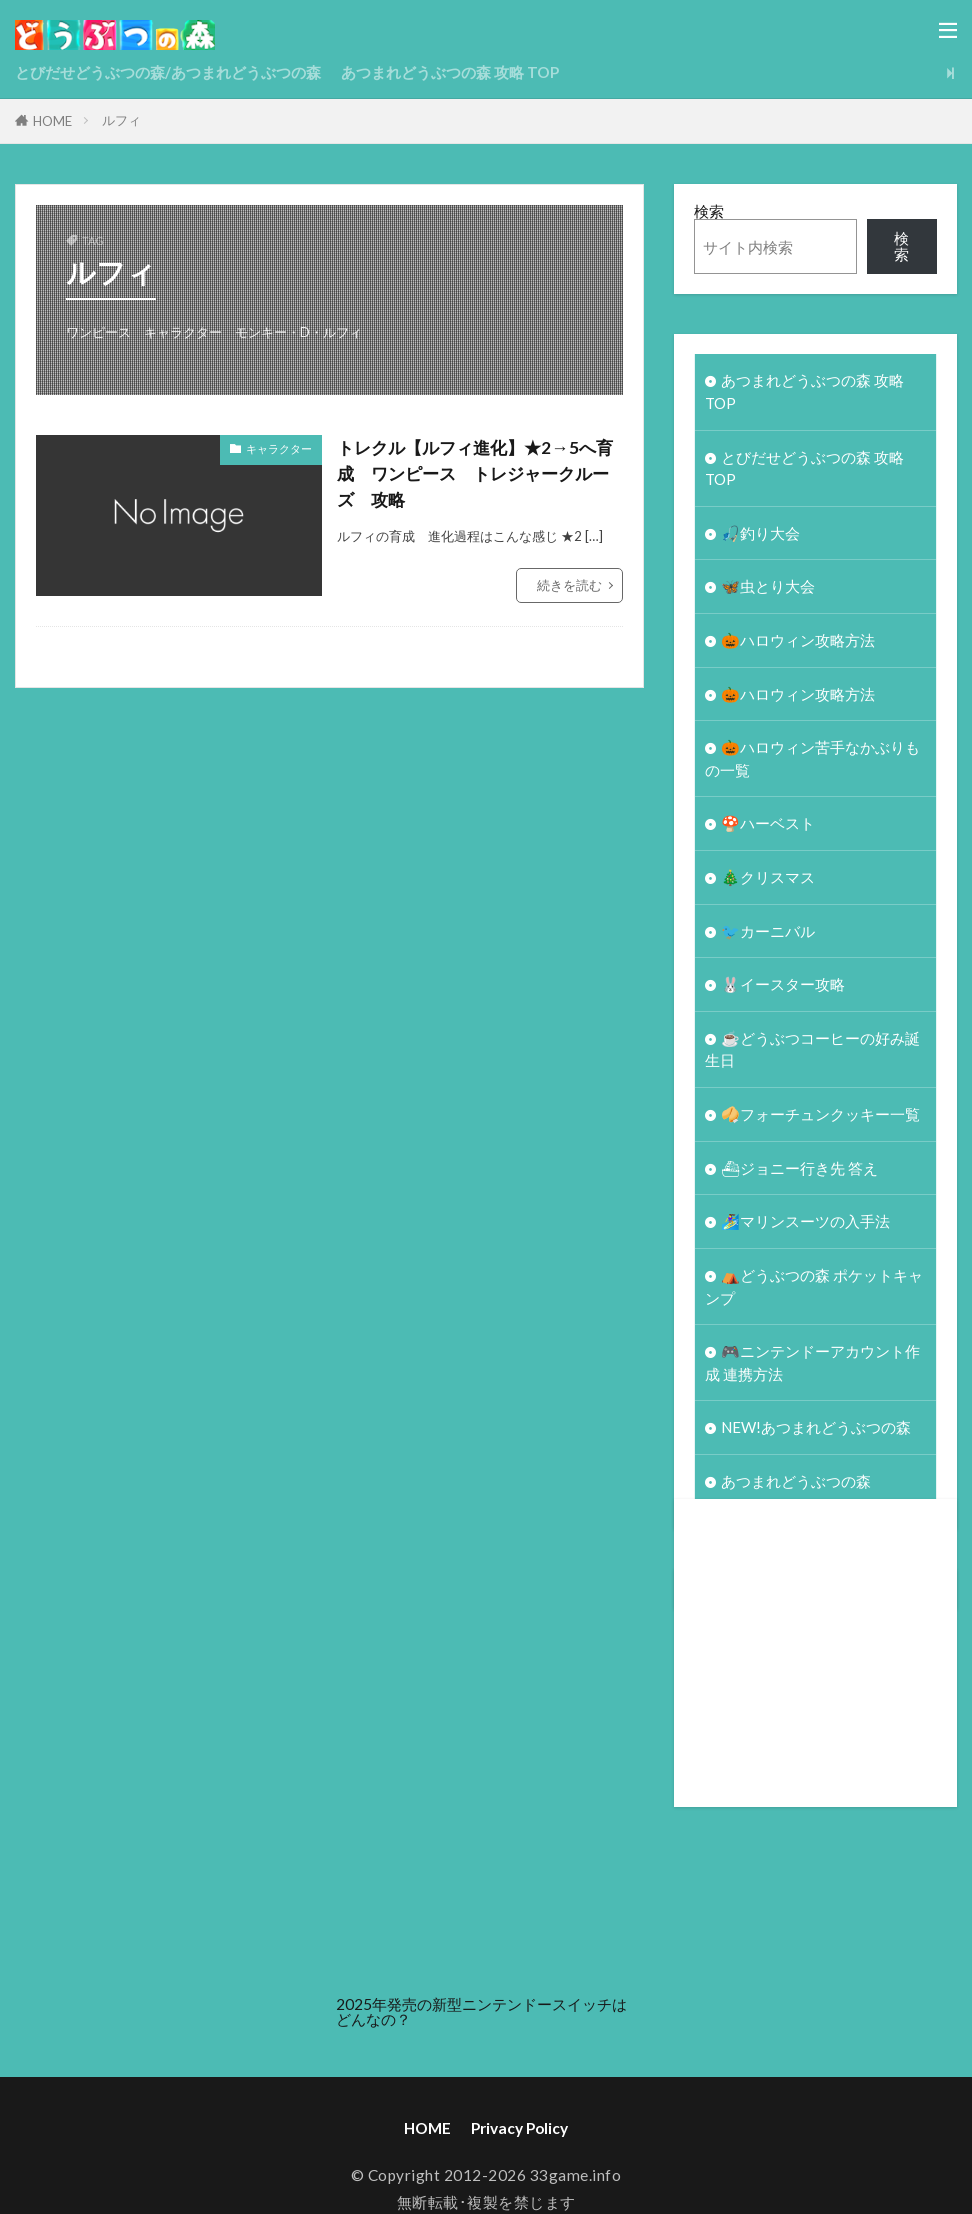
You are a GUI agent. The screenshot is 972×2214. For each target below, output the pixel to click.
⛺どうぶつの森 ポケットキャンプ (814, 1295)
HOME (52, 121)
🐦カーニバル (768, 937)
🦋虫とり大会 (768, 589)
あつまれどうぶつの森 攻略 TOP (450, 72)
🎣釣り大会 (760, 535)
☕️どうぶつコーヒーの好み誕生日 (812, 1056)
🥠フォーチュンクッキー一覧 (820, 1122)
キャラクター (279, 448)
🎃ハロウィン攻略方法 (798, 643)
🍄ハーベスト (768, 828)
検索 (709, 211)
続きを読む (569, 586)
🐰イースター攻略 (783, 991)
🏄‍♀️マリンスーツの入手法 (805, 1230)
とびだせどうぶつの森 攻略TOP (804, 469)
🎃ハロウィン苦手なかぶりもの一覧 (812, 762)
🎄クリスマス (768, 883)
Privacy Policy (519, 2140)
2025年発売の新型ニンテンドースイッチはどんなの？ (481, 2023)
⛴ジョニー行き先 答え (800, 1176)
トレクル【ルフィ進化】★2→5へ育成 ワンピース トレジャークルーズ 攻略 (473, 474)
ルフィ (121, 120)
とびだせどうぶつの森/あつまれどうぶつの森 (168, 72)
